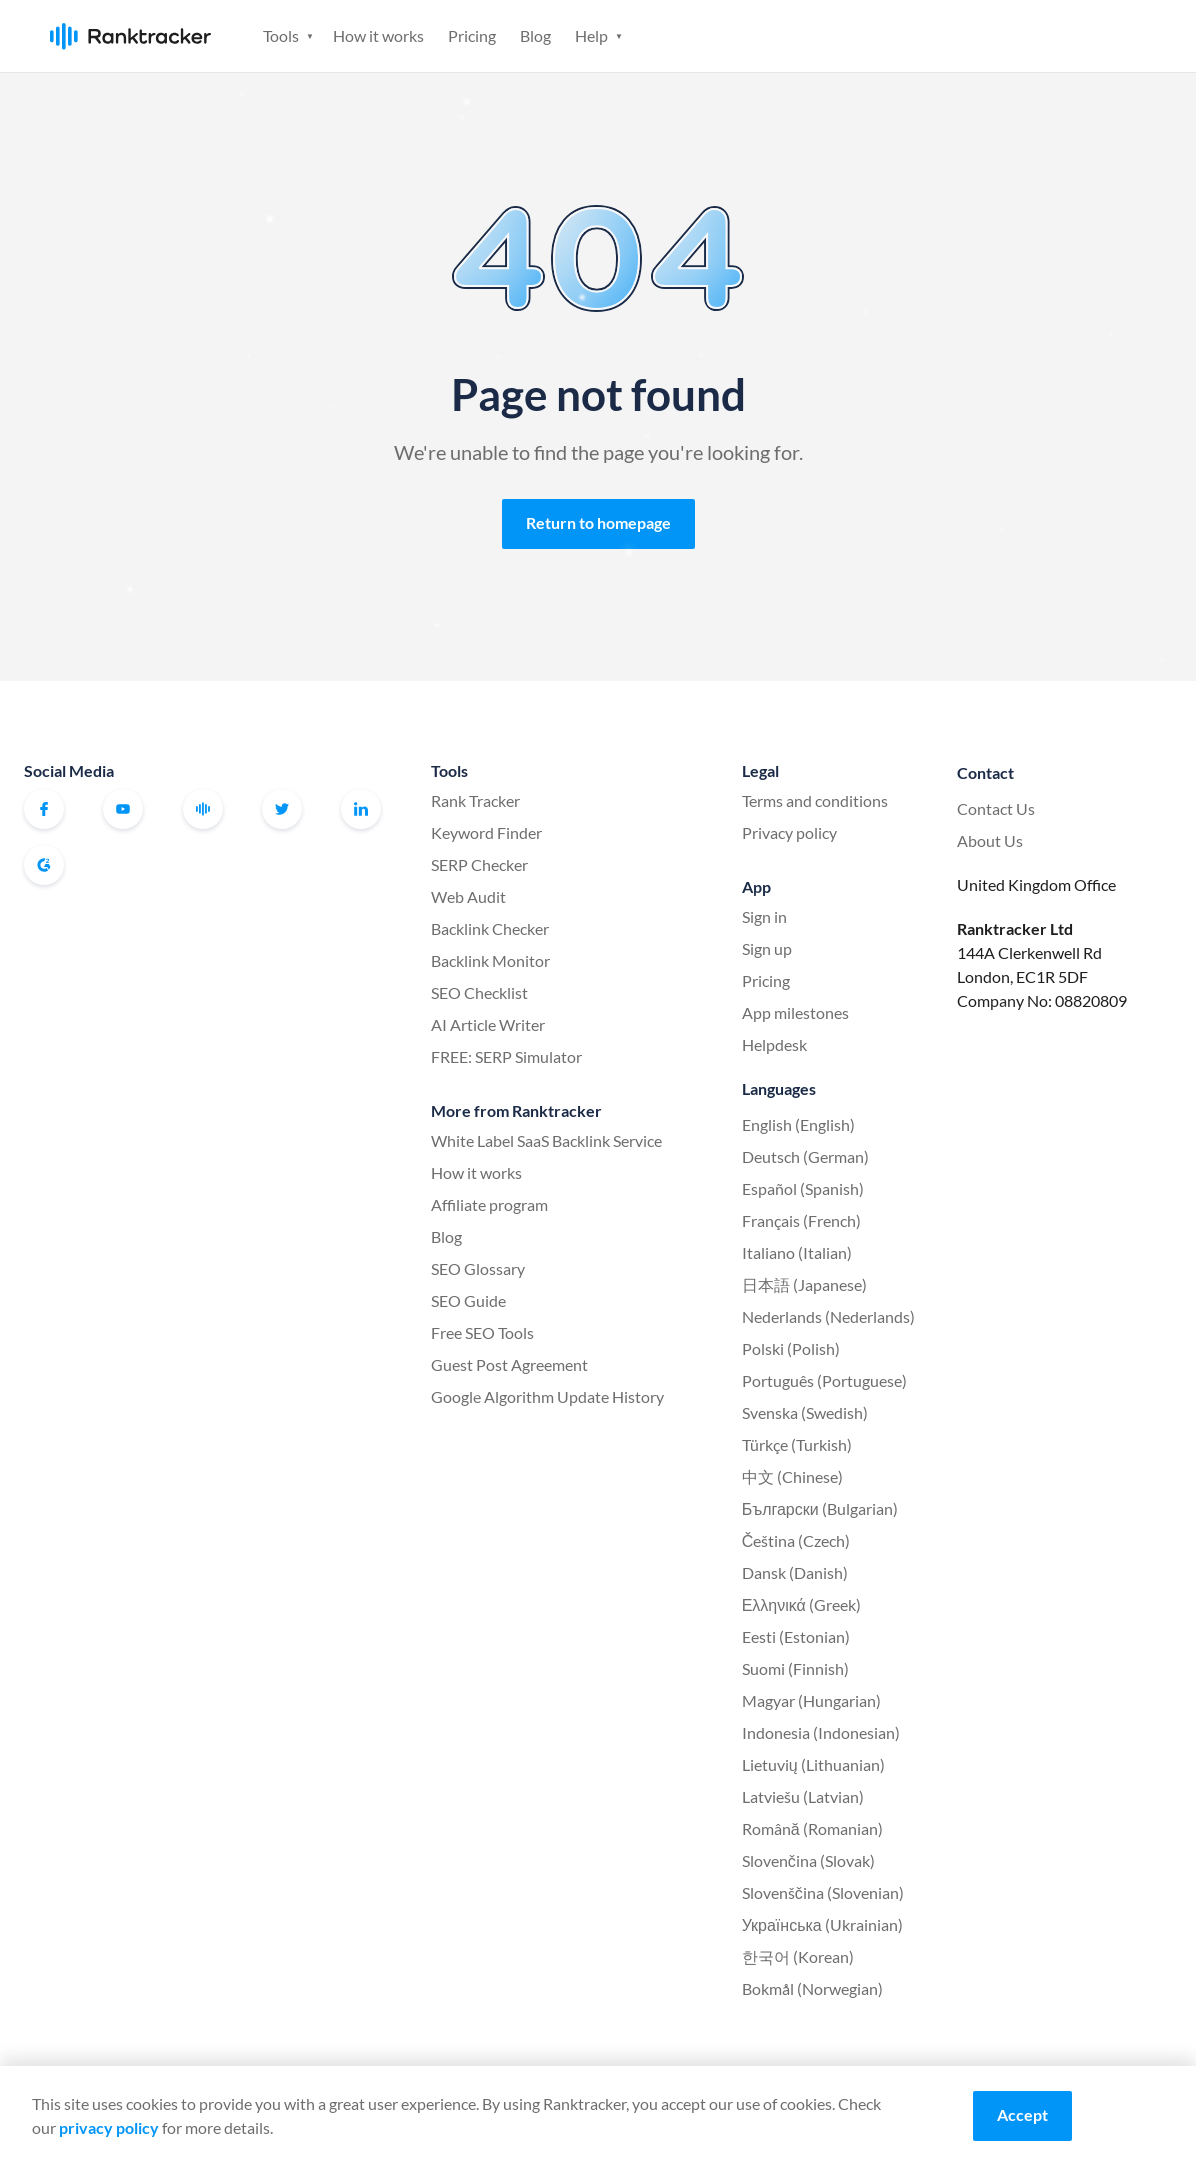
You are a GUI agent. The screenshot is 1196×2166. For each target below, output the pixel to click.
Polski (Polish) (791, 1348)
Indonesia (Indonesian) (821, 1732)
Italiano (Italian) (797, 1252)
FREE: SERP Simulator (506, 1056)
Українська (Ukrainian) (822, 1924)
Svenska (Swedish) (805, 1412)
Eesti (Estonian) (796, 1636)
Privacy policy (789, 832)
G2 (44, 865)
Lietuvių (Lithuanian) (813, 1764)
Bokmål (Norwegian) (812, 1988)
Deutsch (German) (805, 1156)
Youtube (123, 809)
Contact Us (996, 808)
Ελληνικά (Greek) (801, 1604)
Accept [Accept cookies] (1022, 2114)
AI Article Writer (488, 1024)
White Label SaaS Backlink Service (546, 1140)
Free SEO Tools (482, 1332)
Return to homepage (598, 522)
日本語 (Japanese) (804, 1284)
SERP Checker (479, 864)
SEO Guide (468, 1300)
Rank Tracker (475, 800)
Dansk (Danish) (795, 1572)
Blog (535, 35)
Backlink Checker (490, 928)
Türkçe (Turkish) (797, 1444)
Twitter (282, 809)
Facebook (44, 809)
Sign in (1000, 34)
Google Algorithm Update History (547, 1396)
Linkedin (361, 809)
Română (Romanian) (812, 1828)
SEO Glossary (478, 1268)
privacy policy (109, 2127)
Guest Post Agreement (509, 1364)
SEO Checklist (479, 992)
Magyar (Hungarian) (811, 1700)
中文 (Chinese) (792, 1476)
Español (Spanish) (803, 1188)
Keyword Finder (486, 832)
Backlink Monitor (490, 960)
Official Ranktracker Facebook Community (203, 809)
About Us (990, 840)
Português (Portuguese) (824, 1380)
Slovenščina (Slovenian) (823, 1892)
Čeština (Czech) (796, 1540)
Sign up (1096, 34)
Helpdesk (774, 1044)
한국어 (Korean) (798, 1956)
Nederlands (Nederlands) (828, 1316)
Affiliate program (489, 1204)
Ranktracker (130, 36)
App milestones (795, 1012)
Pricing (472, 35)
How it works (378, 35)
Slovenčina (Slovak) (808, 1860)
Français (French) (801, 1220)
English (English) (798, 1124)
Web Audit (468, 896)
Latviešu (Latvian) (803, 1796)
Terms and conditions (815, 800)
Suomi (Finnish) (795, 1668)
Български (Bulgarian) (820, 1508)
